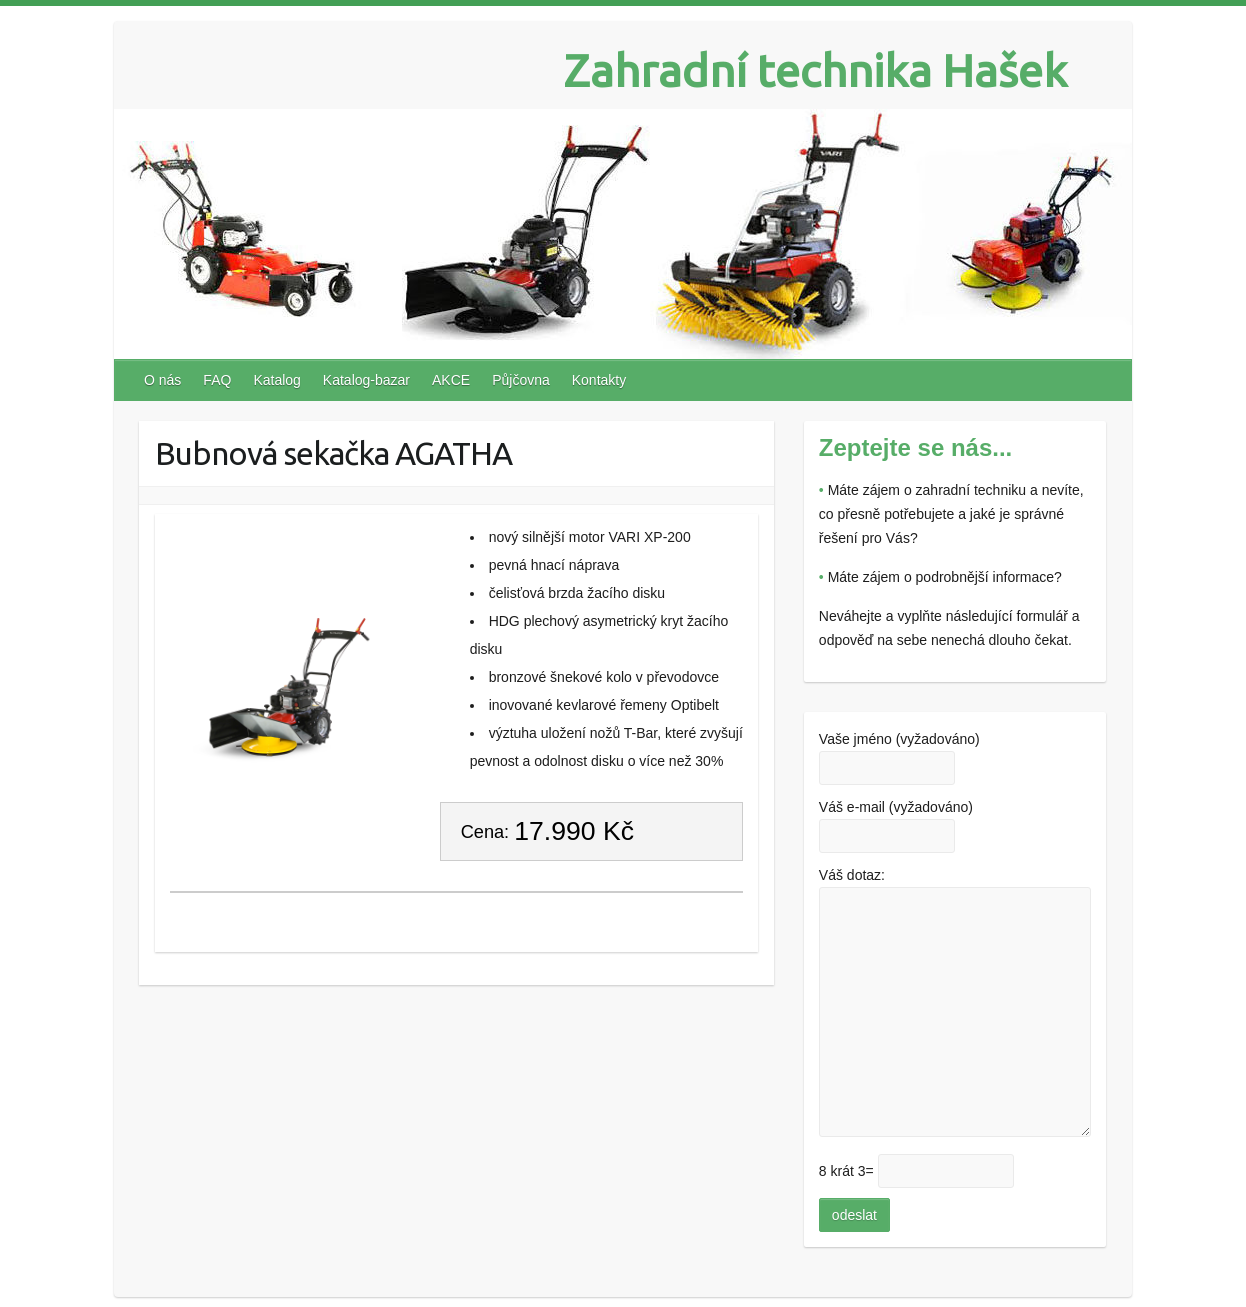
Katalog (276, 380)
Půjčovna (521, 380)
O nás (162, 380)
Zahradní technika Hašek (815, 70)
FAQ (217, 380)
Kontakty (599, 380)
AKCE (451, 380)
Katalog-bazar (366, 380)
